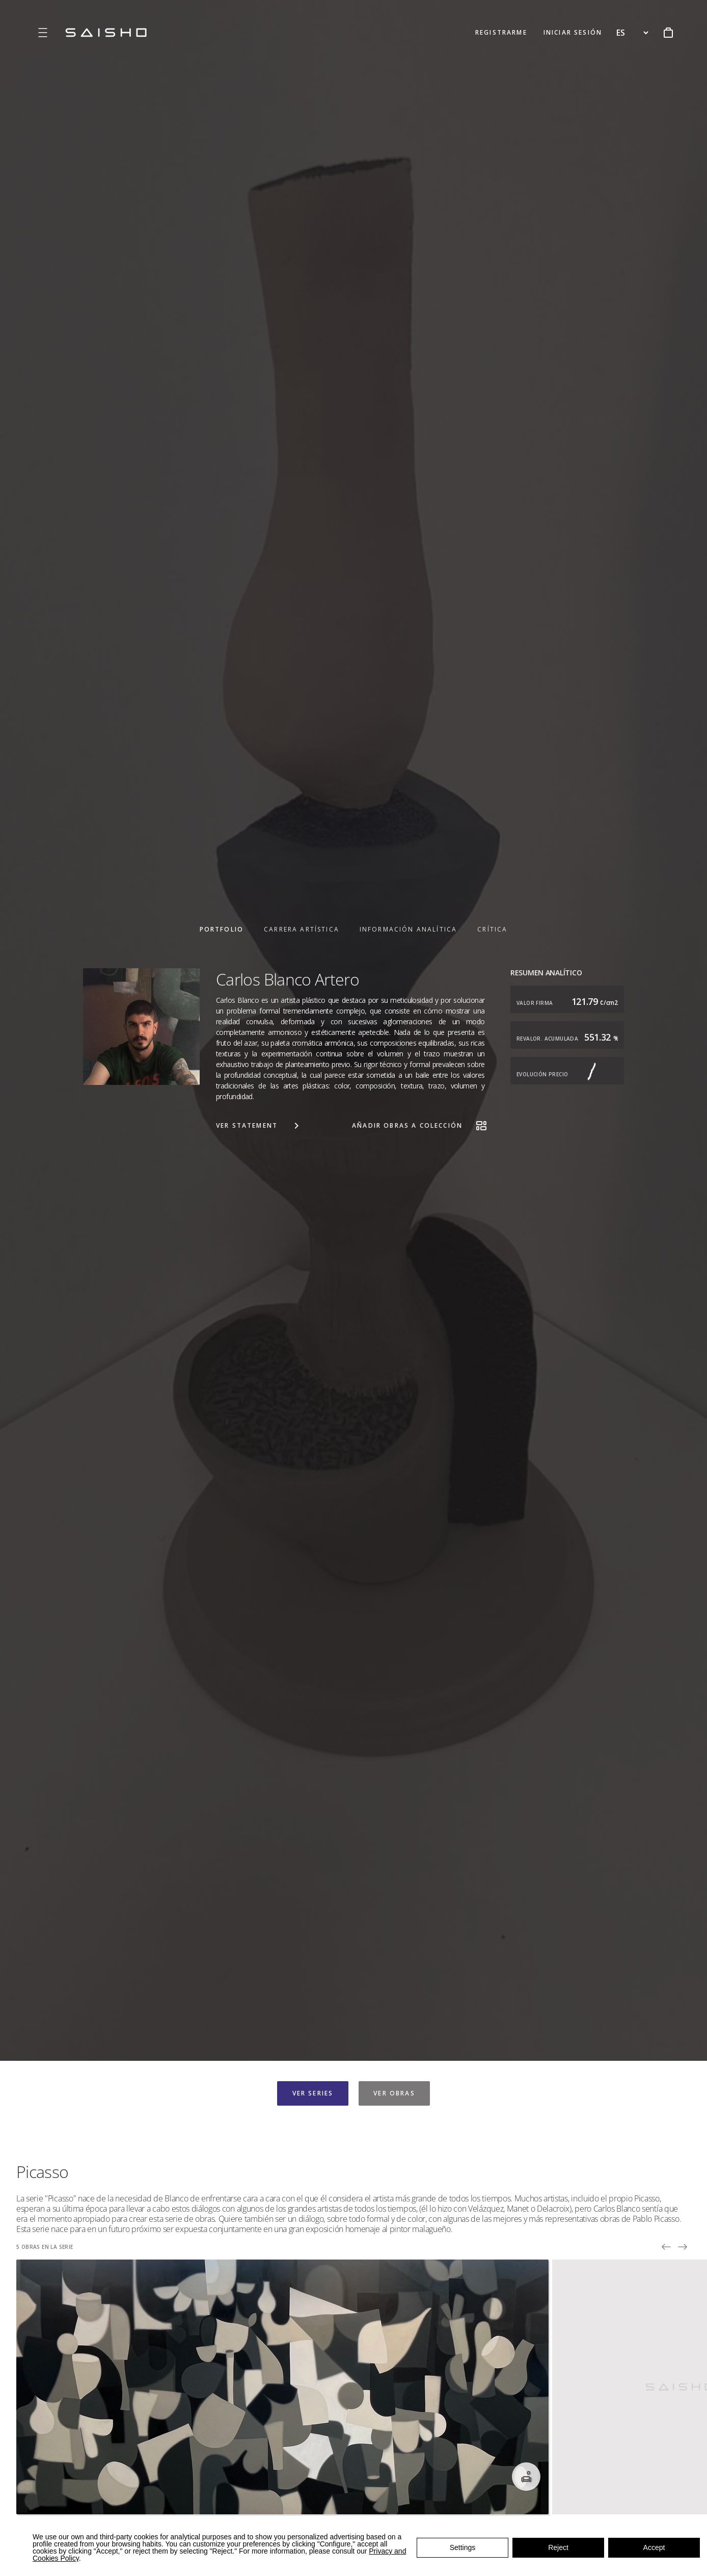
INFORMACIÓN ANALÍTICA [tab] (408, 929)
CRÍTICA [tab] (492, 929)
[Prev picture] (666, 2247)
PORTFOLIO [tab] (221, 929)
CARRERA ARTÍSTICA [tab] (301, 929)
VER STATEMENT (259, 1126)
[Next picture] (682, 2247)
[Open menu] (43, 32)
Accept (654, 2547)
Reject (558, 2547)
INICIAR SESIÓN (572, 32)
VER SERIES (313, 2093)
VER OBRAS (394, 2093)
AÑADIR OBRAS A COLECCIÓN (419, 1126)
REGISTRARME (501, 32)
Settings (463, 2547)
